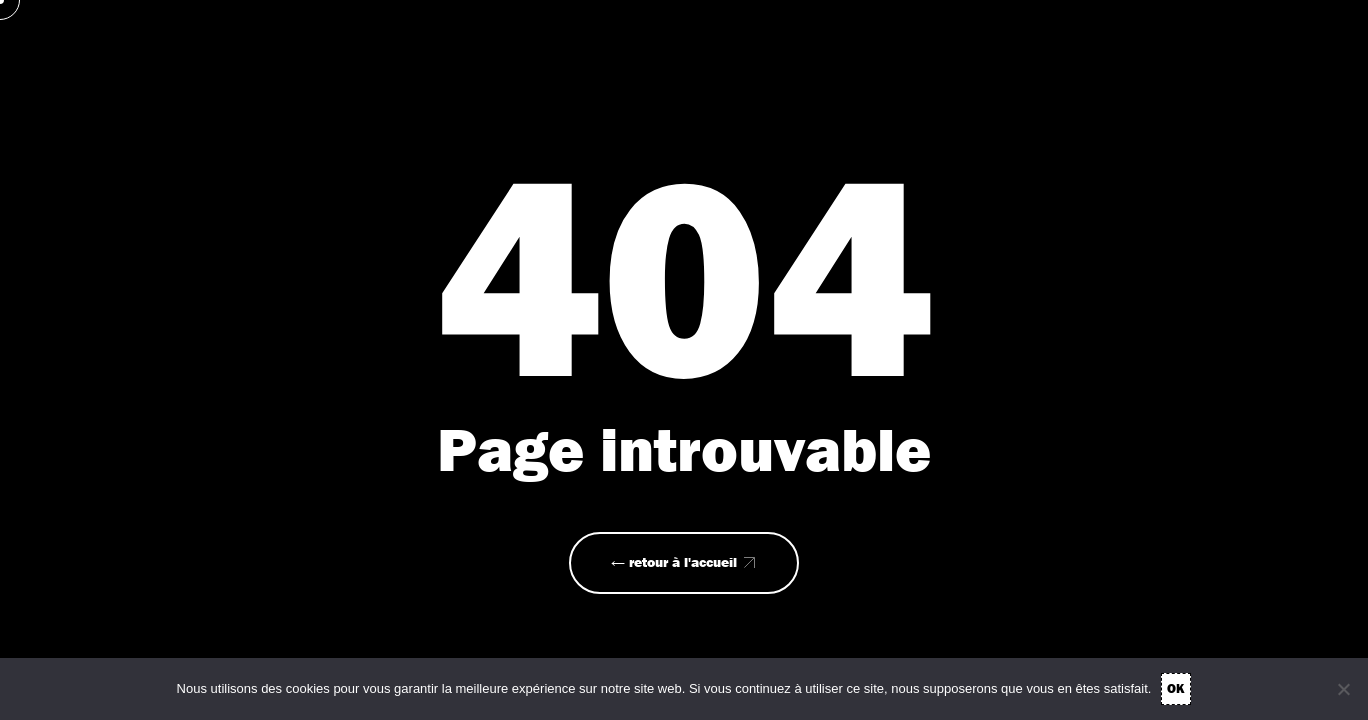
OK (1176, 688)
